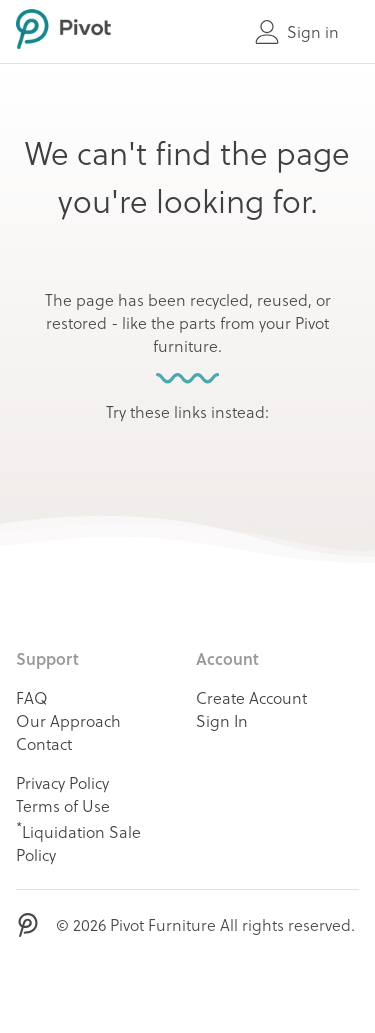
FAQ (32, 697)
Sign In (222, 720)
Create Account (251, 697)
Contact (44, 743)
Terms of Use (63, 805)
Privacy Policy (62, 782)
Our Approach (68, 720)
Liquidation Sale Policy (78, 841)
